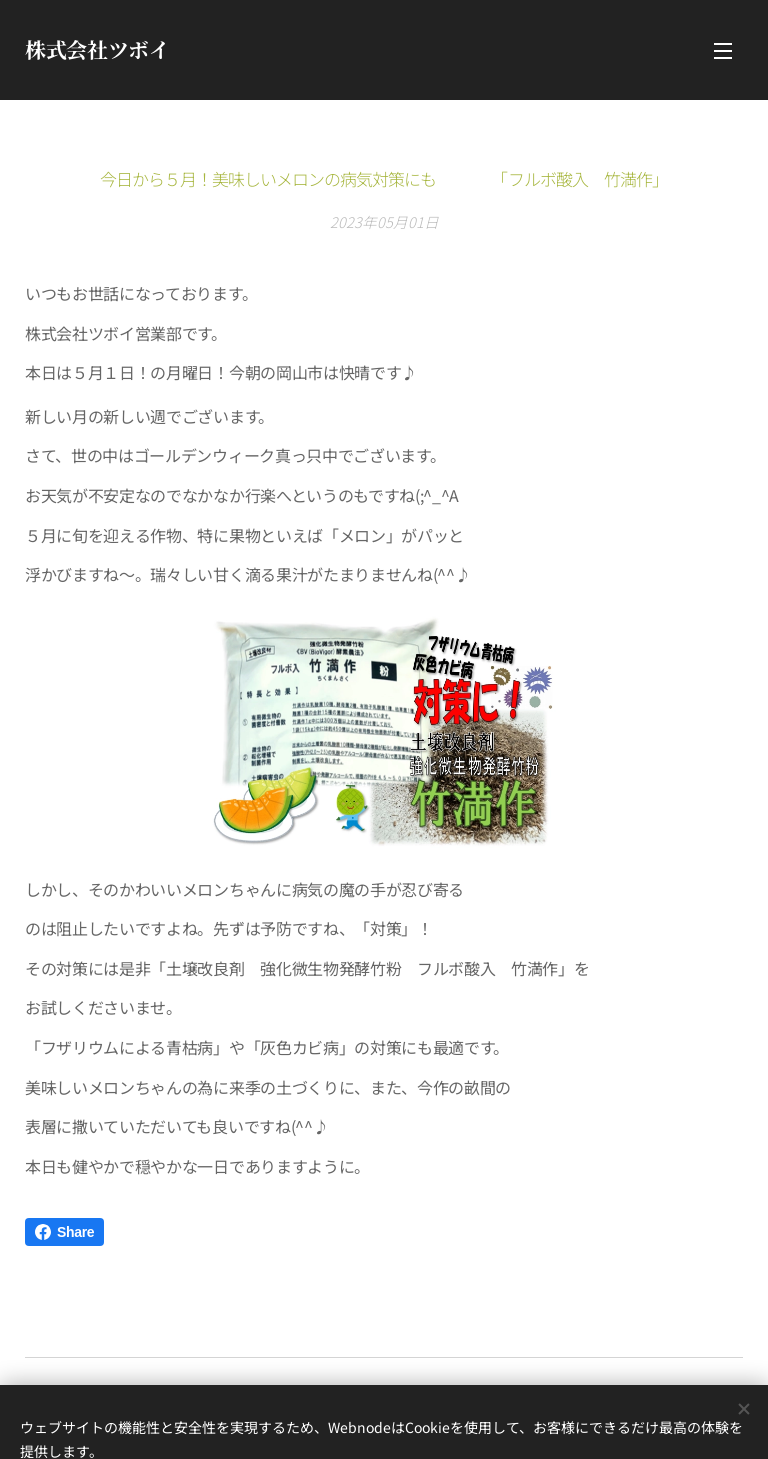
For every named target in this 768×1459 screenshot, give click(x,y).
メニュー (723, 51)
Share (64, 1232)
